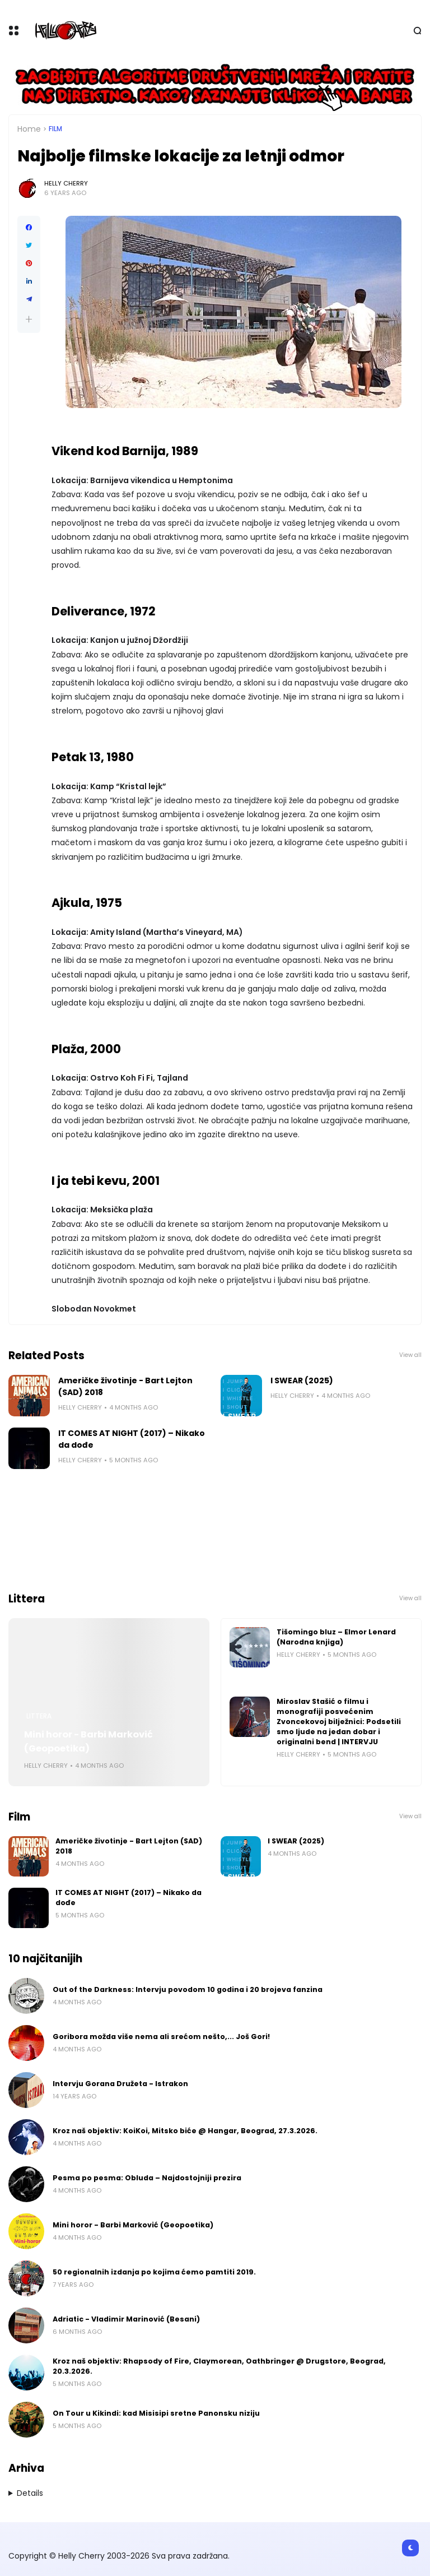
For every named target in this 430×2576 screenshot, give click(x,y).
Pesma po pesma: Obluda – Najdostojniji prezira (147, 2178)
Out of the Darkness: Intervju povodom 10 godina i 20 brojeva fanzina (187, 1989)
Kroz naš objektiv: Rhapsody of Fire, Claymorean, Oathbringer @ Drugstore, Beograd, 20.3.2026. (219, 2366)
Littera (39, 1716)
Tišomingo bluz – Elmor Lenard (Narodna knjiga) (336, 1637)
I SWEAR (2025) (301, 1380)
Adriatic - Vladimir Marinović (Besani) (126, 2319)
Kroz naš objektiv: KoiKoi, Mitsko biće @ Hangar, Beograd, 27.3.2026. (185, 2130)
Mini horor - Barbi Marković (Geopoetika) (88, 1741)
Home (29, 129)
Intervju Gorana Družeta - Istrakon (120, 2083)
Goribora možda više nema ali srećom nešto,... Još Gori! (161, 2036)
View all (410, 1355)
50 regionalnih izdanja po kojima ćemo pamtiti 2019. (154, 2272)
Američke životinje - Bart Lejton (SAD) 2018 (125, 1386)
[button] (29, 319)
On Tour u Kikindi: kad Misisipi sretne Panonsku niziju (156, 2413)
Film (55, 128)
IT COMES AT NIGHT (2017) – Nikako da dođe (131, 1439)
